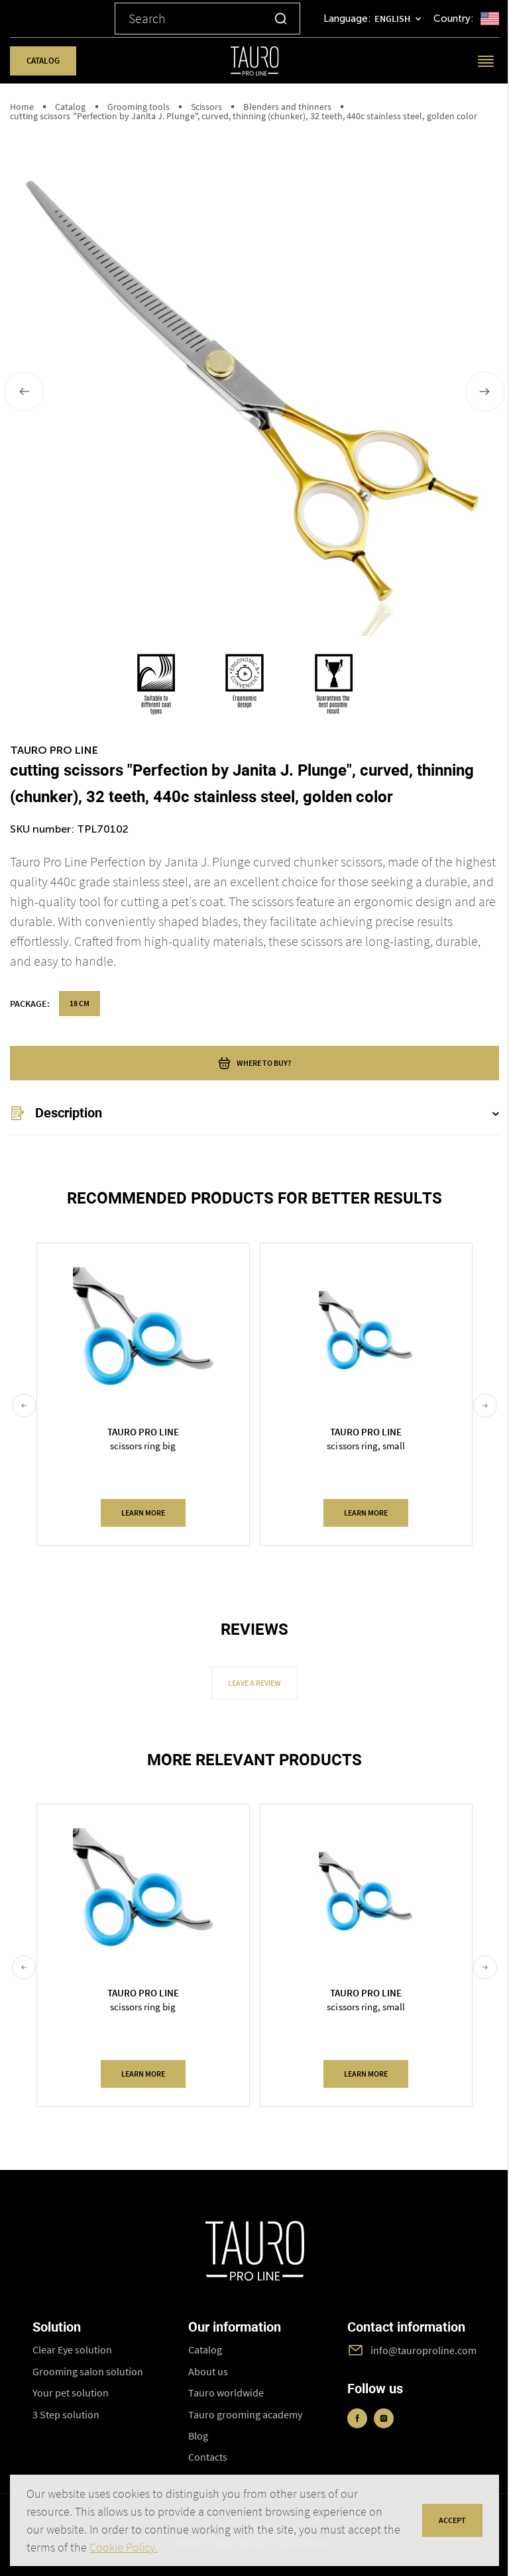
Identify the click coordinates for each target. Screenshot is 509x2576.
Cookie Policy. (123, 2547)
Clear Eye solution (72, 2349)
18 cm (79, 1003)
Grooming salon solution (88, 2371)
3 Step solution (65, 2414)
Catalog (43, 60)
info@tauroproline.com (423, 2350)
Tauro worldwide (226, 2392)
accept (452, 2520)
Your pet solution (70, 2392)
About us (208, 2371)
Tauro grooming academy (245, 2414)
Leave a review (254, 1683)
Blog (198, 2435)
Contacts (207, 2456)
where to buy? (254, 1063)
